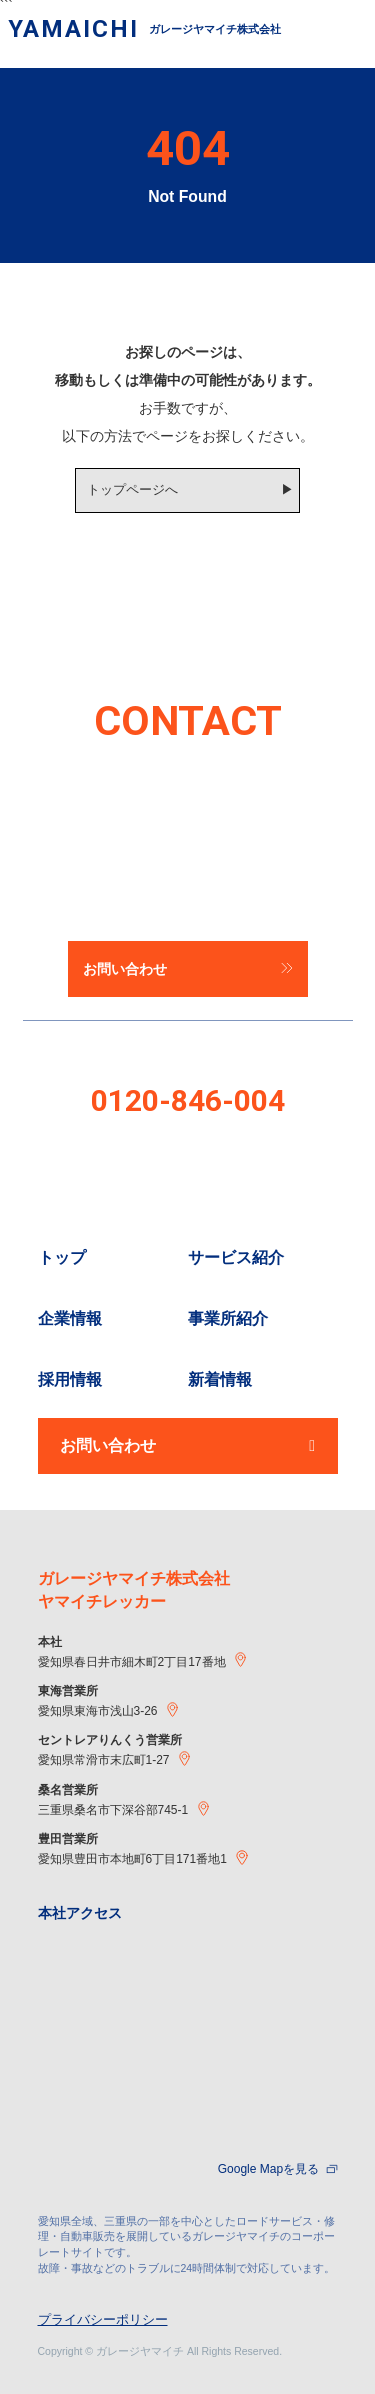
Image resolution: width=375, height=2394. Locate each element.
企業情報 (70, 1318)
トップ (62, 1257)
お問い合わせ (187, 1445)
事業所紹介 (228, 1318)
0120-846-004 (188, 1100)
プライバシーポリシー (103, 2319)
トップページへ (132, 489)
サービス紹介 (236, 1257)
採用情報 (70, 1379)
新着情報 (220, 1379)
